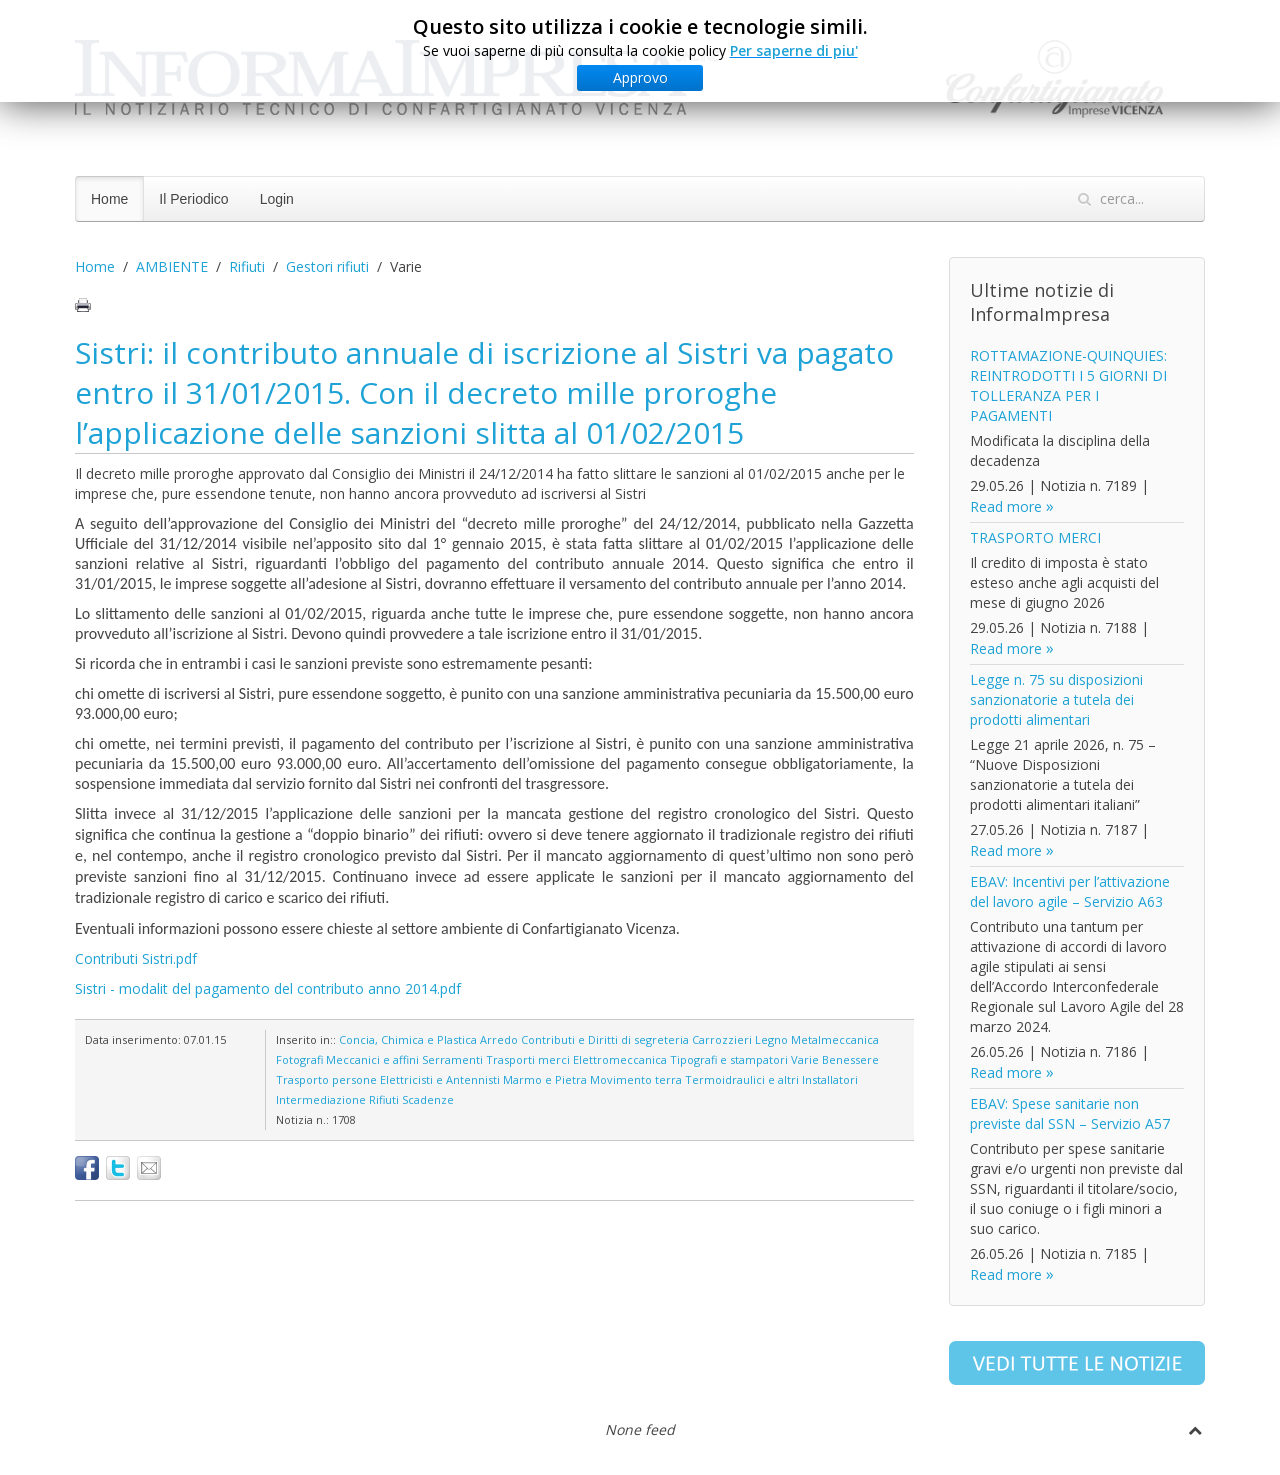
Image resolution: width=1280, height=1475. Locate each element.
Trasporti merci (528, 1059)
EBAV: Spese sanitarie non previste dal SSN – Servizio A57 (1070, 1113)
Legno (771, 1039)
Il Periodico (193, 199)
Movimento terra (636, 1079)
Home (109, 199)
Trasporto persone (326, 1079)
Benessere (850, 1059)
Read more (1006, 506)
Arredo (499, 1039)
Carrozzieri (722, 1039)
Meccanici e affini (372, 1059)
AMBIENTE (172, 266)
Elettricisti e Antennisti (440, 1079)
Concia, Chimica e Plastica (408, 1039)
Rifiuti (247, 266)
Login (277, 199)
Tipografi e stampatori (729, 1059)
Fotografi (299, 1059)
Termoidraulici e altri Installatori (771, 1079)
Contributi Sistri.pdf (136, 958)
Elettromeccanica (620, 1059)
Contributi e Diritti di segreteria (605, 1039)
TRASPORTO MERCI (1035, 537)
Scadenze (428, 1099)
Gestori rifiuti (327, 266)
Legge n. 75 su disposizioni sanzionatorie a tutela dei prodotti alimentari (1056, 699)
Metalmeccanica (835, 1039)
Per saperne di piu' (794, 50)
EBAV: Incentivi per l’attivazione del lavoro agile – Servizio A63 (1070, 891)
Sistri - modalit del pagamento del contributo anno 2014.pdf (268, 988)
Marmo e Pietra (545, 1079)
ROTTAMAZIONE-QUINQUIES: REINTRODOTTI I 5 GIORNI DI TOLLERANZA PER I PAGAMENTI (1068, 385)
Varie (805, 1059)
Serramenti (452, 1059)
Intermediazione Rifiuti (337, 1099)
